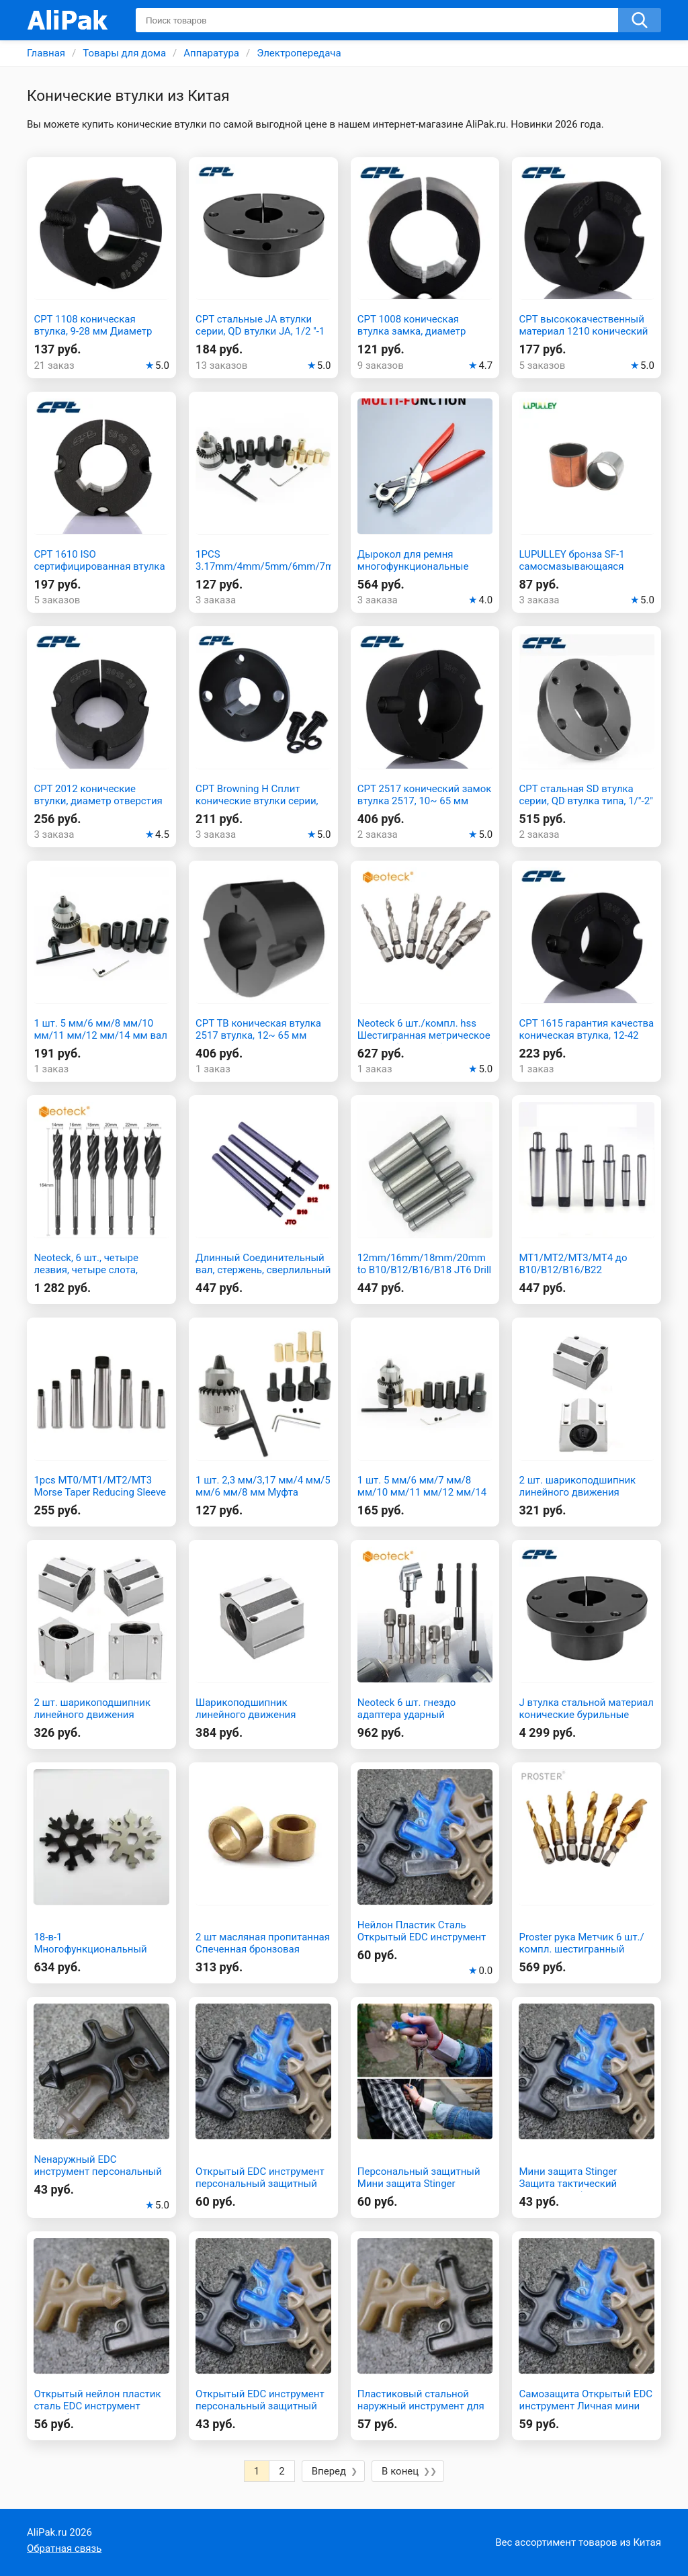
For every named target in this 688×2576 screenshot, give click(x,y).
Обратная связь (64, 2548)
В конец (400, 2471)
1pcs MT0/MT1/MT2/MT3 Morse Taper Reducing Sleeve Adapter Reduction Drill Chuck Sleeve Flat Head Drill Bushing (100, 1498)
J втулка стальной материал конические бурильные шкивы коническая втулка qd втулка (586, 1721)
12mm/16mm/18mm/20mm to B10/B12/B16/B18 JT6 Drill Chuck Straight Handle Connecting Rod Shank (424, 1276)
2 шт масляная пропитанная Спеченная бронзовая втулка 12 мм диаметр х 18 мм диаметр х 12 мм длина (263, 1955)
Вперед (329, 2471)
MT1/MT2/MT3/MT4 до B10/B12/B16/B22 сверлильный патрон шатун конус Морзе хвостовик (584, 1276)
